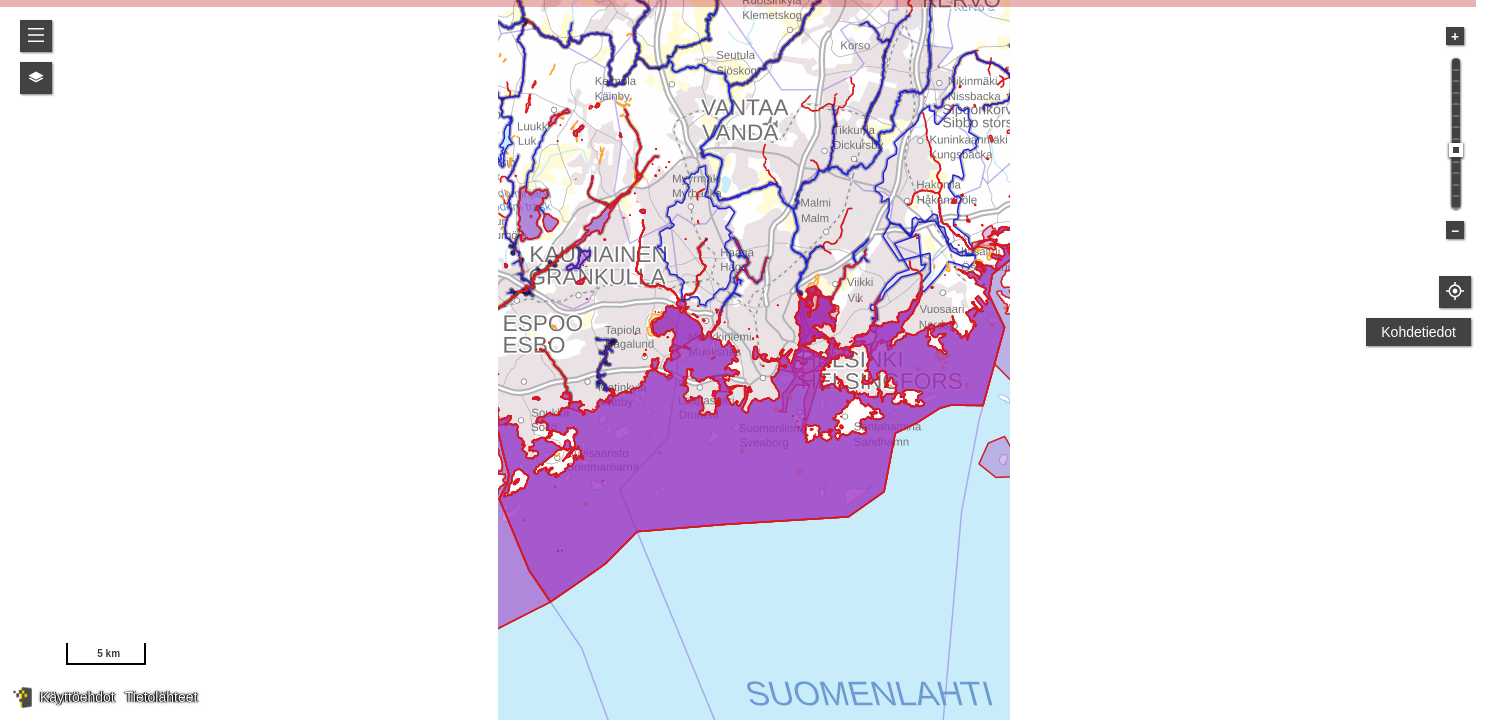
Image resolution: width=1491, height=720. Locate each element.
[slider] (1456, 150)
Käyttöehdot (77, 697)
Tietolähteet (161, 697)
